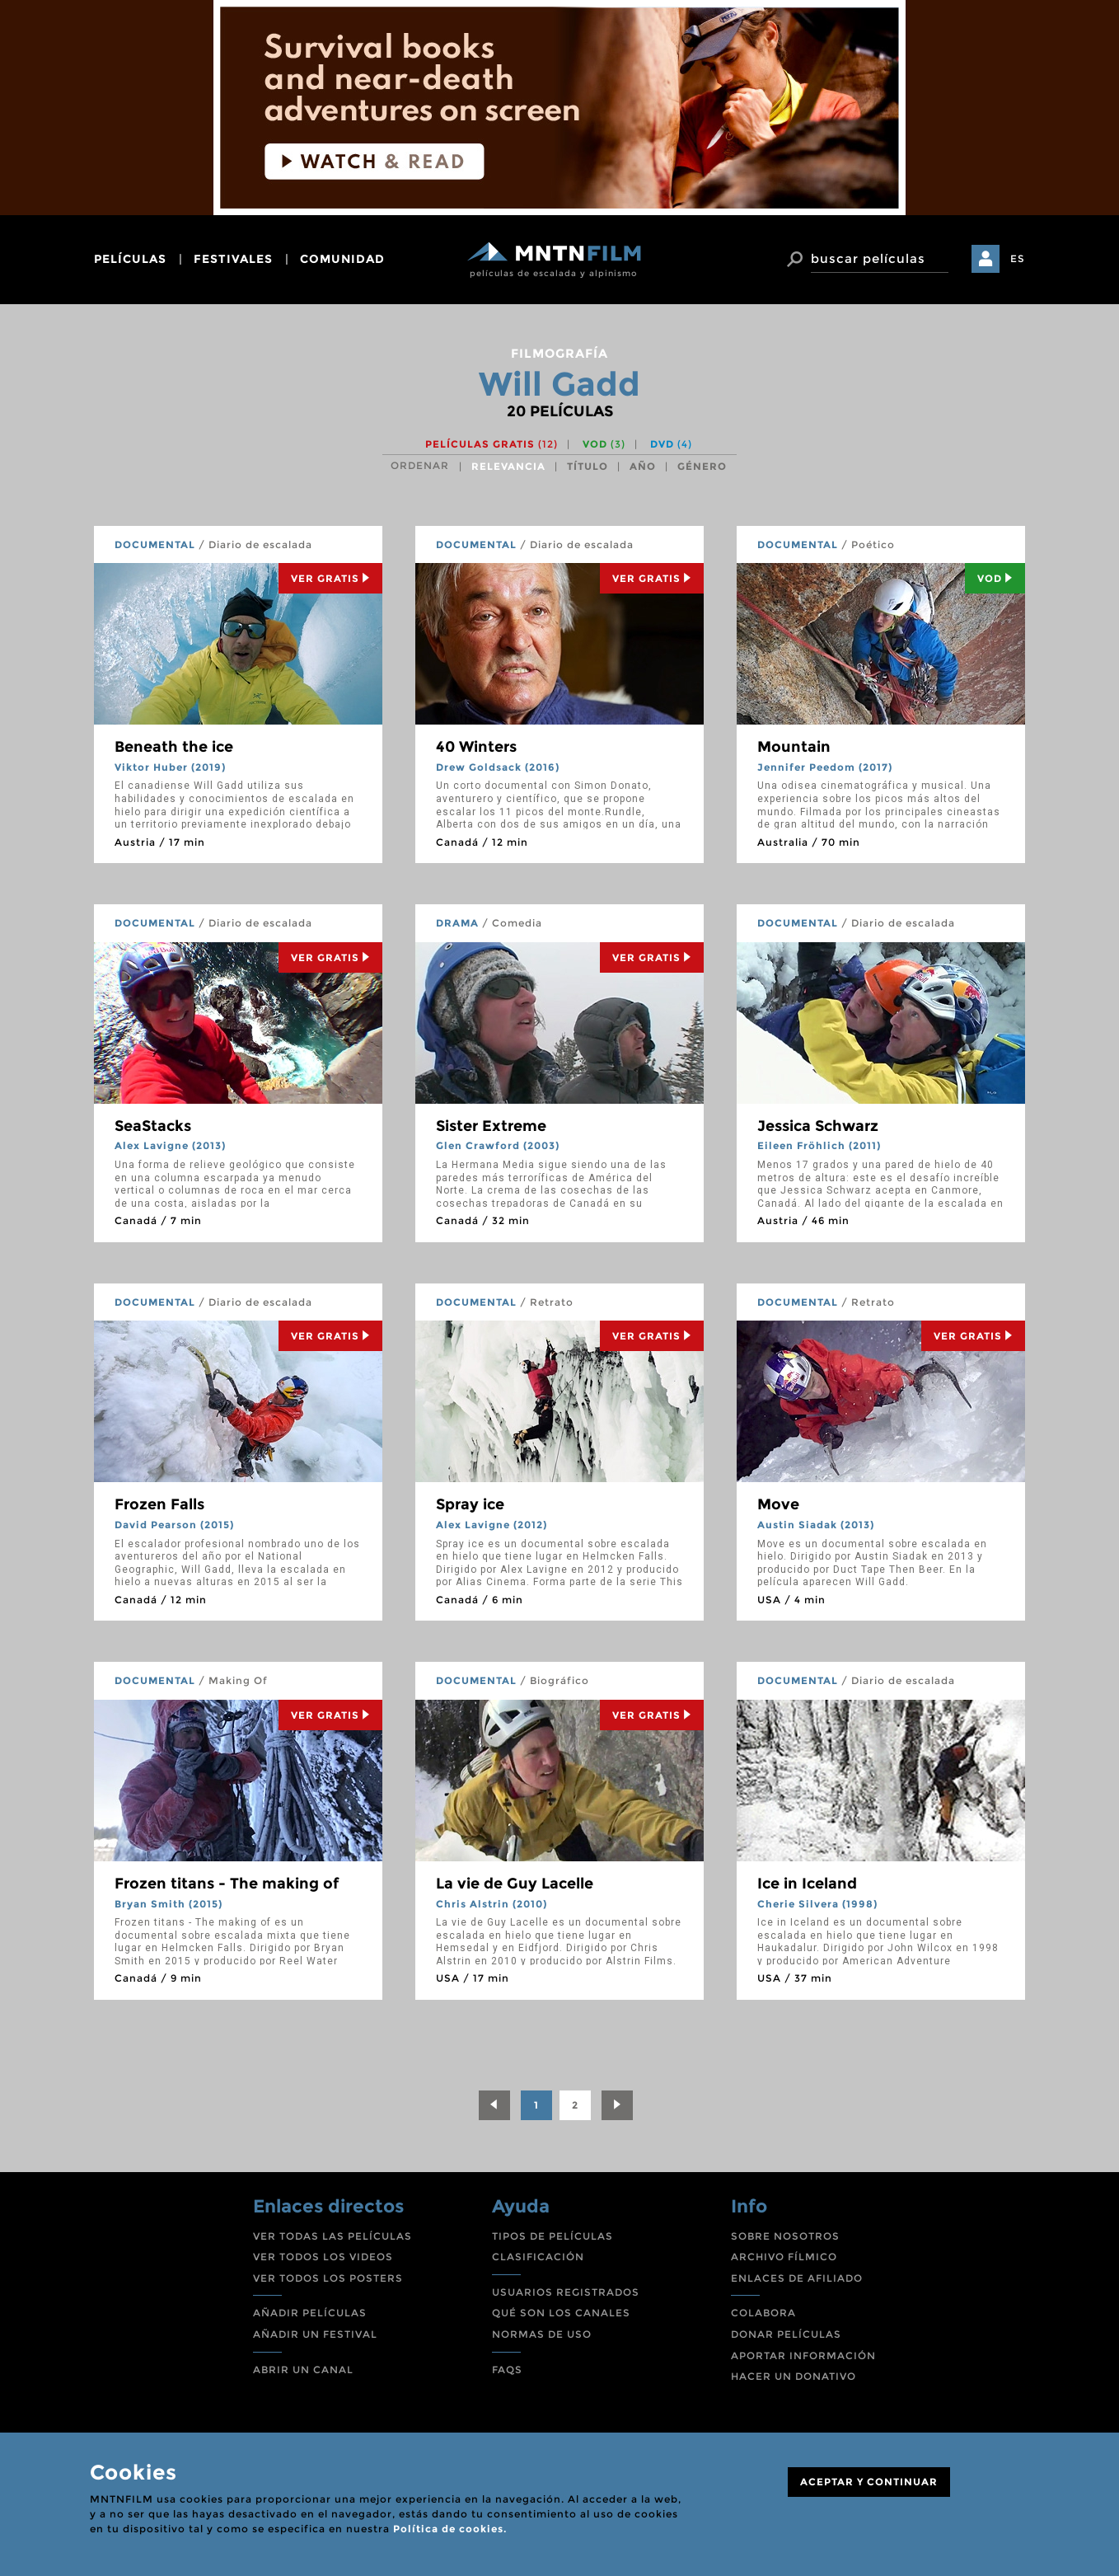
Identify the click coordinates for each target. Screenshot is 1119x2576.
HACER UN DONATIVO (793, 2376)
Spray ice (470, 1504)
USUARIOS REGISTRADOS (565, 2292)
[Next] (617, 2105)
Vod (995, 578)
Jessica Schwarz (817, 1126)
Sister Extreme (491, 1126)
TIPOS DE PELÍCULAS (552, 2236)
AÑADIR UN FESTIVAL (315, 2334)
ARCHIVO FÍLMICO (784, 2256)
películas (130, 258)
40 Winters (476, 747)
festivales (233, 258)
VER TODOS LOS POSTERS (328, 2278)
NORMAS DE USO (542, 2334)
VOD (604, 444)
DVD (671, 444)
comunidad (342, 258)
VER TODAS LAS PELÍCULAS (332, 2236)
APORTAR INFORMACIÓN (803, 2355)
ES (1017, 258)
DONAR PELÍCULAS (786, 2334)
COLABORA (763, 2312)
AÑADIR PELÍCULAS (310, 2312)
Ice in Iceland (807, 1884)
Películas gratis (491, 444)
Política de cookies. (450, 2528)
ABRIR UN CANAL (303, 2369)
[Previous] (494, 2105)
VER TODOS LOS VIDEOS (323, 2256)
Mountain (794, 747)
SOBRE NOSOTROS (785, 2236)
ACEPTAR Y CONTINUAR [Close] (869, 2481)
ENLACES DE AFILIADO (797, 2278)
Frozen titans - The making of (227, 1884)
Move (778, 1504)
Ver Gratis (330, 578)
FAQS (507, 2369)
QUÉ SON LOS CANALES (561, 2312)
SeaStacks (153, 1126)
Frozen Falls (159, 1504)
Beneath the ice (174, 747)
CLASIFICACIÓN (538, 2256)
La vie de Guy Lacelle (514, 1884)
